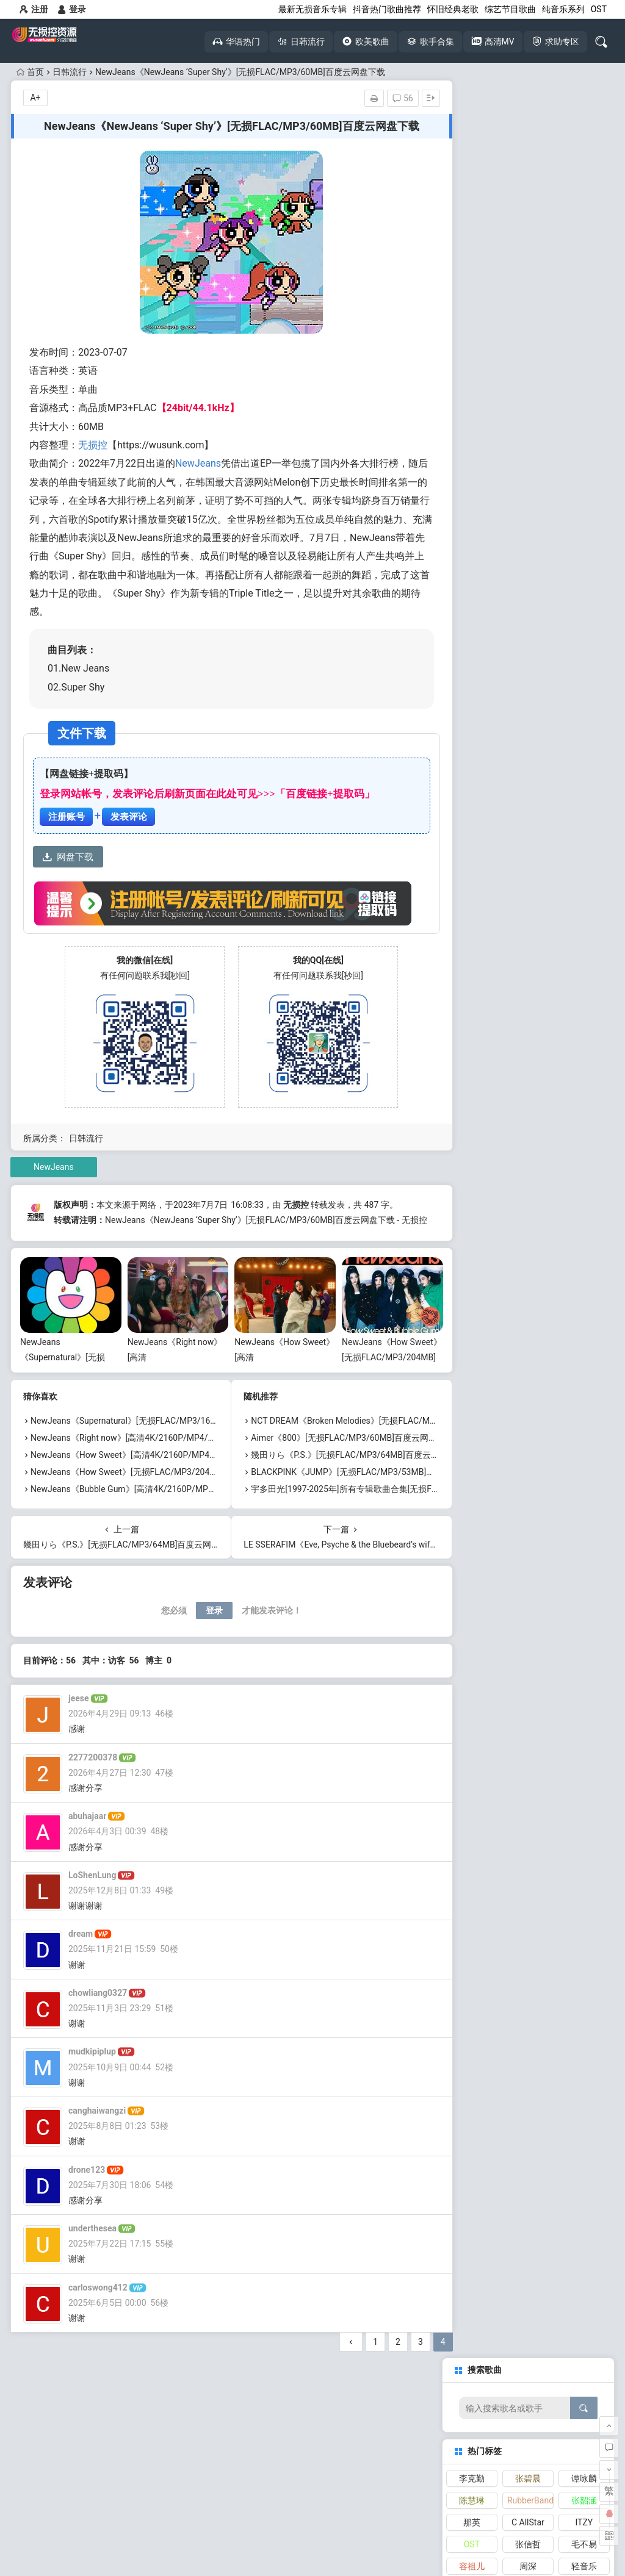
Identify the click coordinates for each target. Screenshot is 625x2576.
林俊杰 (584, 310)
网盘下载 (68, 857)
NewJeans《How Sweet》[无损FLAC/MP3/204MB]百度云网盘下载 (157, 1484)
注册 (34, 9)
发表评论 (128, 817)
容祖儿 (472, 288)
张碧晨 (528, 200)
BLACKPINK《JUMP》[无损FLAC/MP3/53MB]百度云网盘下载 (359, 1484)
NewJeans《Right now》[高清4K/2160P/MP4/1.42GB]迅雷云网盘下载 (164, 1450)
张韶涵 (584, 222)
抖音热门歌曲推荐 (387, 9)
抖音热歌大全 (158, 2423)
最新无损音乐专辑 (312, 9)
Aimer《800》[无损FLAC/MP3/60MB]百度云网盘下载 (344, 1450)
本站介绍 (272, 2531)
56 (386, 98)
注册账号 (66, 817)
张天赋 (472, 310)
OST (599, 9)
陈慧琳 (472, 222)
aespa (528, 332)
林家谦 (528, 310)
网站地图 (353, 2531)
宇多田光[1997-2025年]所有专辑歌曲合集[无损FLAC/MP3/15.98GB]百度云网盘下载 (400, 1501)
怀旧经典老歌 (453, 9)
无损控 (92, 445)
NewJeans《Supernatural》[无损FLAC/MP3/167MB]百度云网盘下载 (160, 1433)
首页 (30, 72)
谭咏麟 (584, 200)
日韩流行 (69, 72)
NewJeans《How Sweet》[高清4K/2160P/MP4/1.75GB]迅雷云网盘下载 (167, 1467)
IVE (472, 376)
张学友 (584, 332)
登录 (71, 9)
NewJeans (198, 463)
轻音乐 (584, 288)
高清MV (158, 2447)
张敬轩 (528, 354)
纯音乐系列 (563, 9)
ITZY (584, 244)
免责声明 (312, 2531)
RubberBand (530, 222)
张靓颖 (472, 332)
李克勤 (472, 200)
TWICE (584, 354)
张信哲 (528, 266)
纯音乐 (472, 354)
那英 (471, 244)
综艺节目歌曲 (510, 9)
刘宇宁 (584, 376)
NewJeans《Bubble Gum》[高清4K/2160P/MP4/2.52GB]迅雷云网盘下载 (168, 1501)
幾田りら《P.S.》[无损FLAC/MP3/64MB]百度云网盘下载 (349, 1467)
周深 (527, 288)
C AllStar (527, 244)
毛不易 (584, 266)
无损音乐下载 (64, 2447)
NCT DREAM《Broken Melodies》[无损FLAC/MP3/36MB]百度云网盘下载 (380, 1433)
